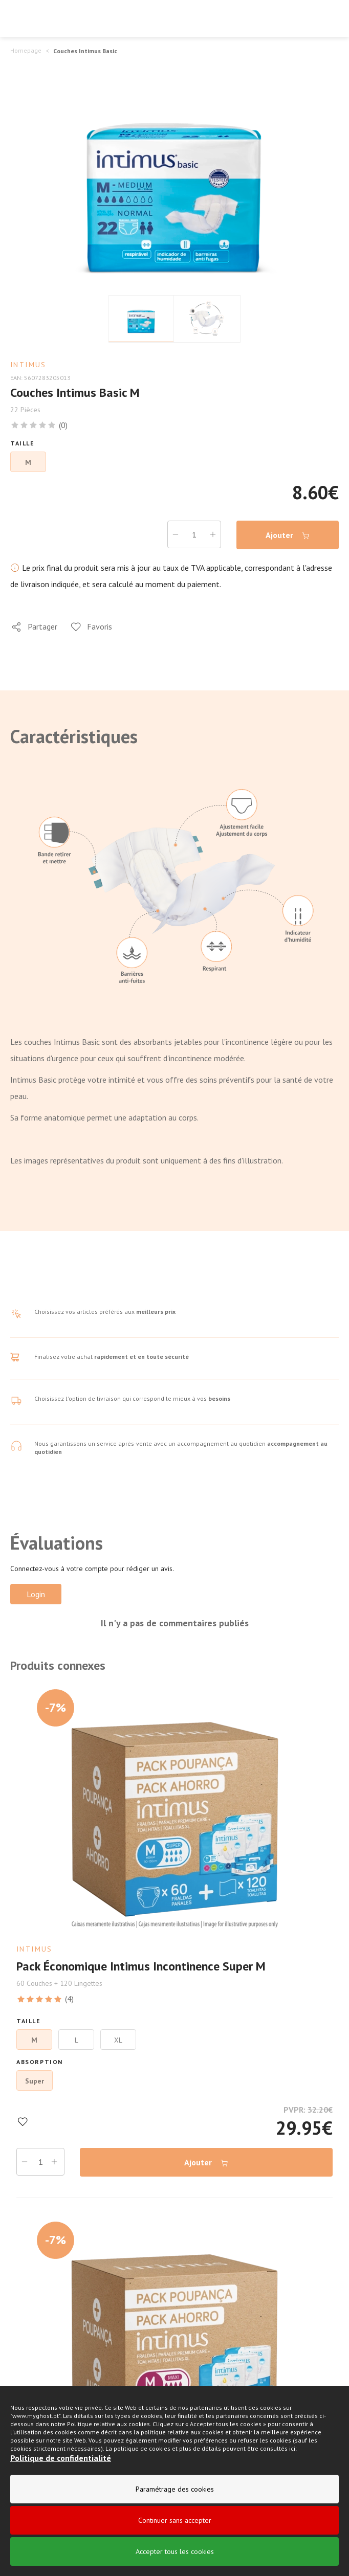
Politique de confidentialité (60, 2458)
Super (34, 2081)
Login (36, 1594)
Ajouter (288, 535)
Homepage (25, 50)
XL (118, 2040)
